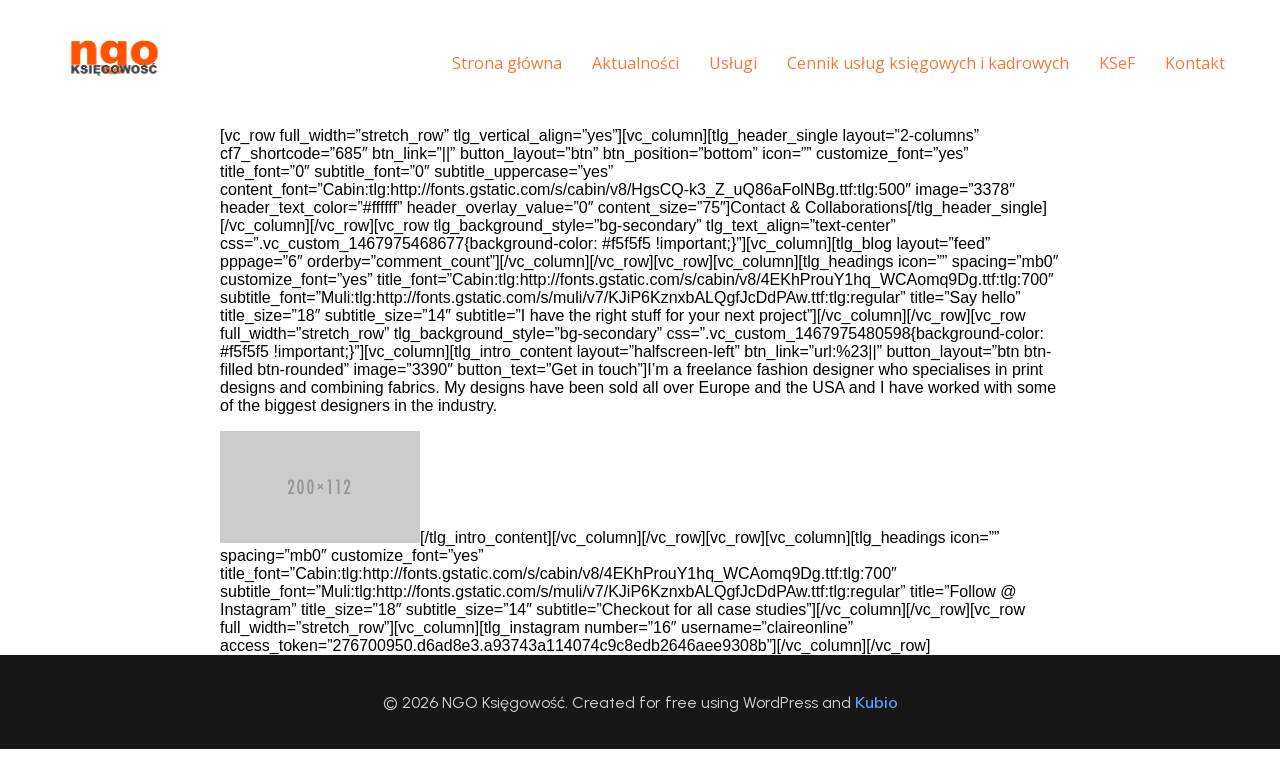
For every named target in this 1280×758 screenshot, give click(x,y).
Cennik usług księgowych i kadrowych (904, 67)
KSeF (1093, 67)
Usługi (709, 67)
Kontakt (1171, 67)
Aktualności (611, 67)
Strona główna (483, 67)
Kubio (876, 711)
